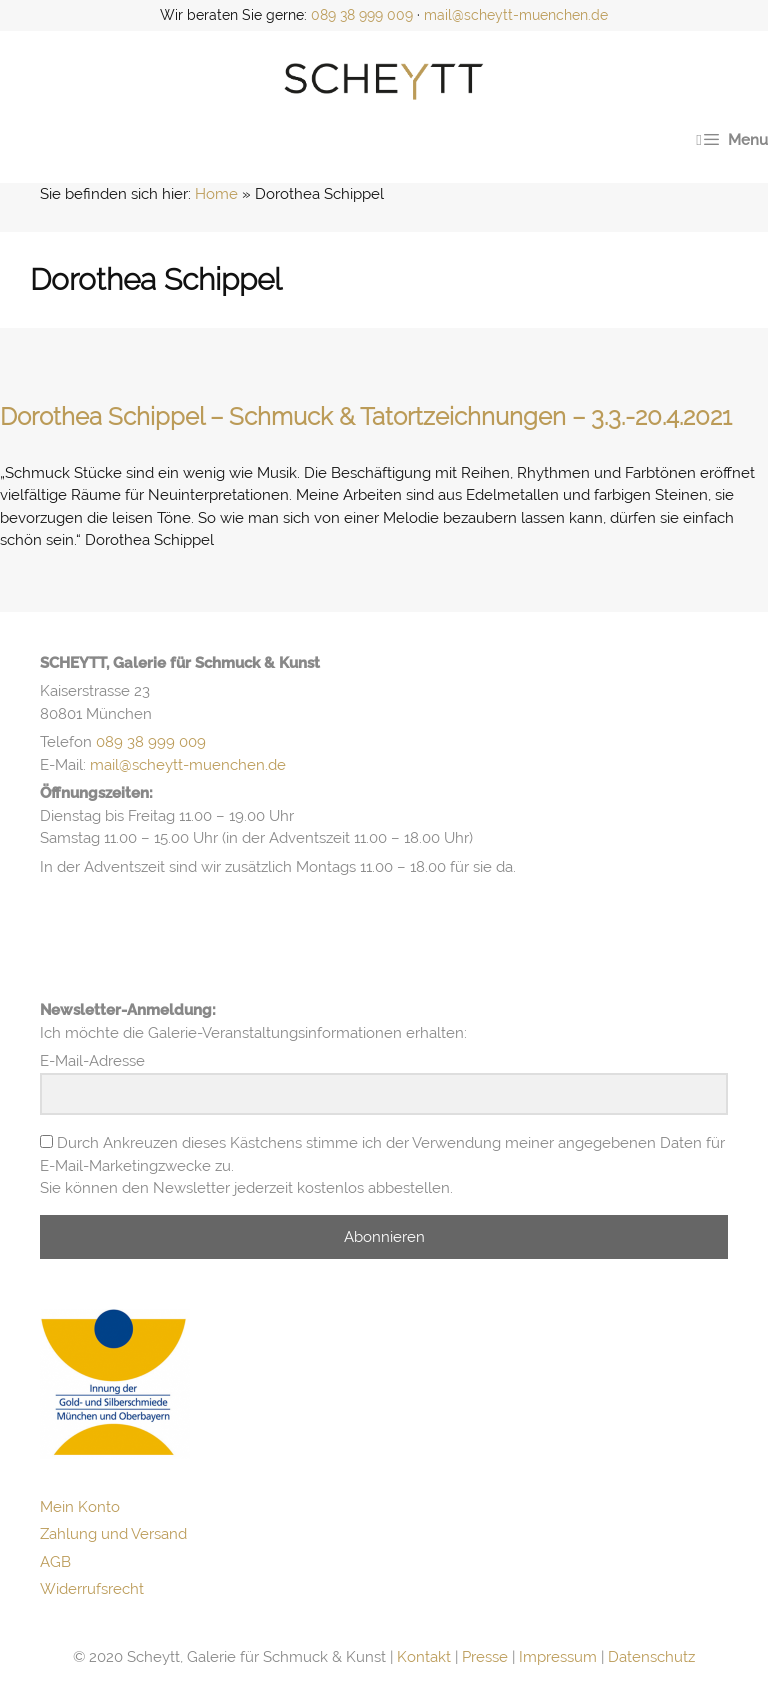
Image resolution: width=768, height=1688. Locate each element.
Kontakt (424, 1657)
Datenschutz (651, 1657)
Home (216, 194)
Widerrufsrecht (92, 1589)
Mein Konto (80, 1507)
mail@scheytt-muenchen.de (516, 15)
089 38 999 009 (362, 15)
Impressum (558, 1657)
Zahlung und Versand (113, 1534)
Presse (485, 1657)
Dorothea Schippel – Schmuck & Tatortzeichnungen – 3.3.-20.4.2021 (366, 416)
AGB (55, 1562)
